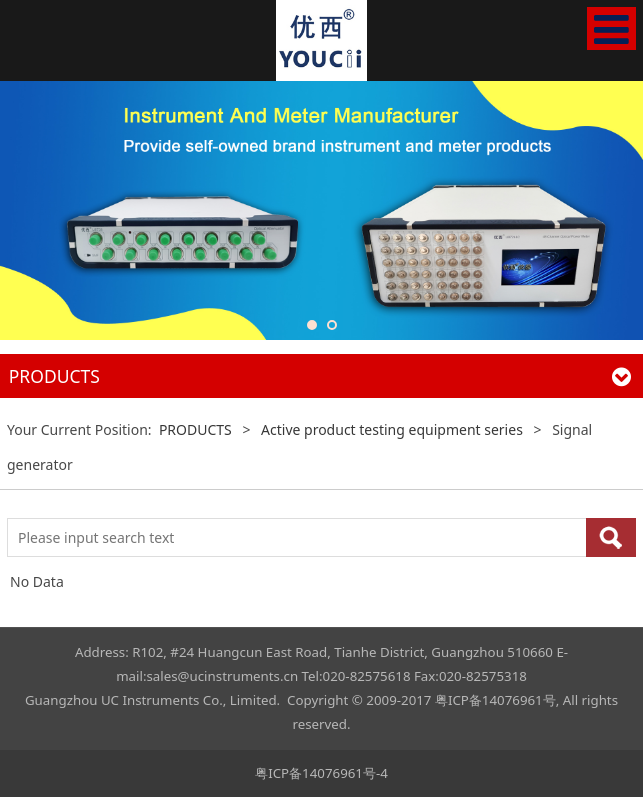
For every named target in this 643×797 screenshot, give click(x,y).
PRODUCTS (195, 429)
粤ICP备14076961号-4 (321, 773)
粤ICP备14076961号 (495, 700)
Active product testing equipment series (392, 429)
